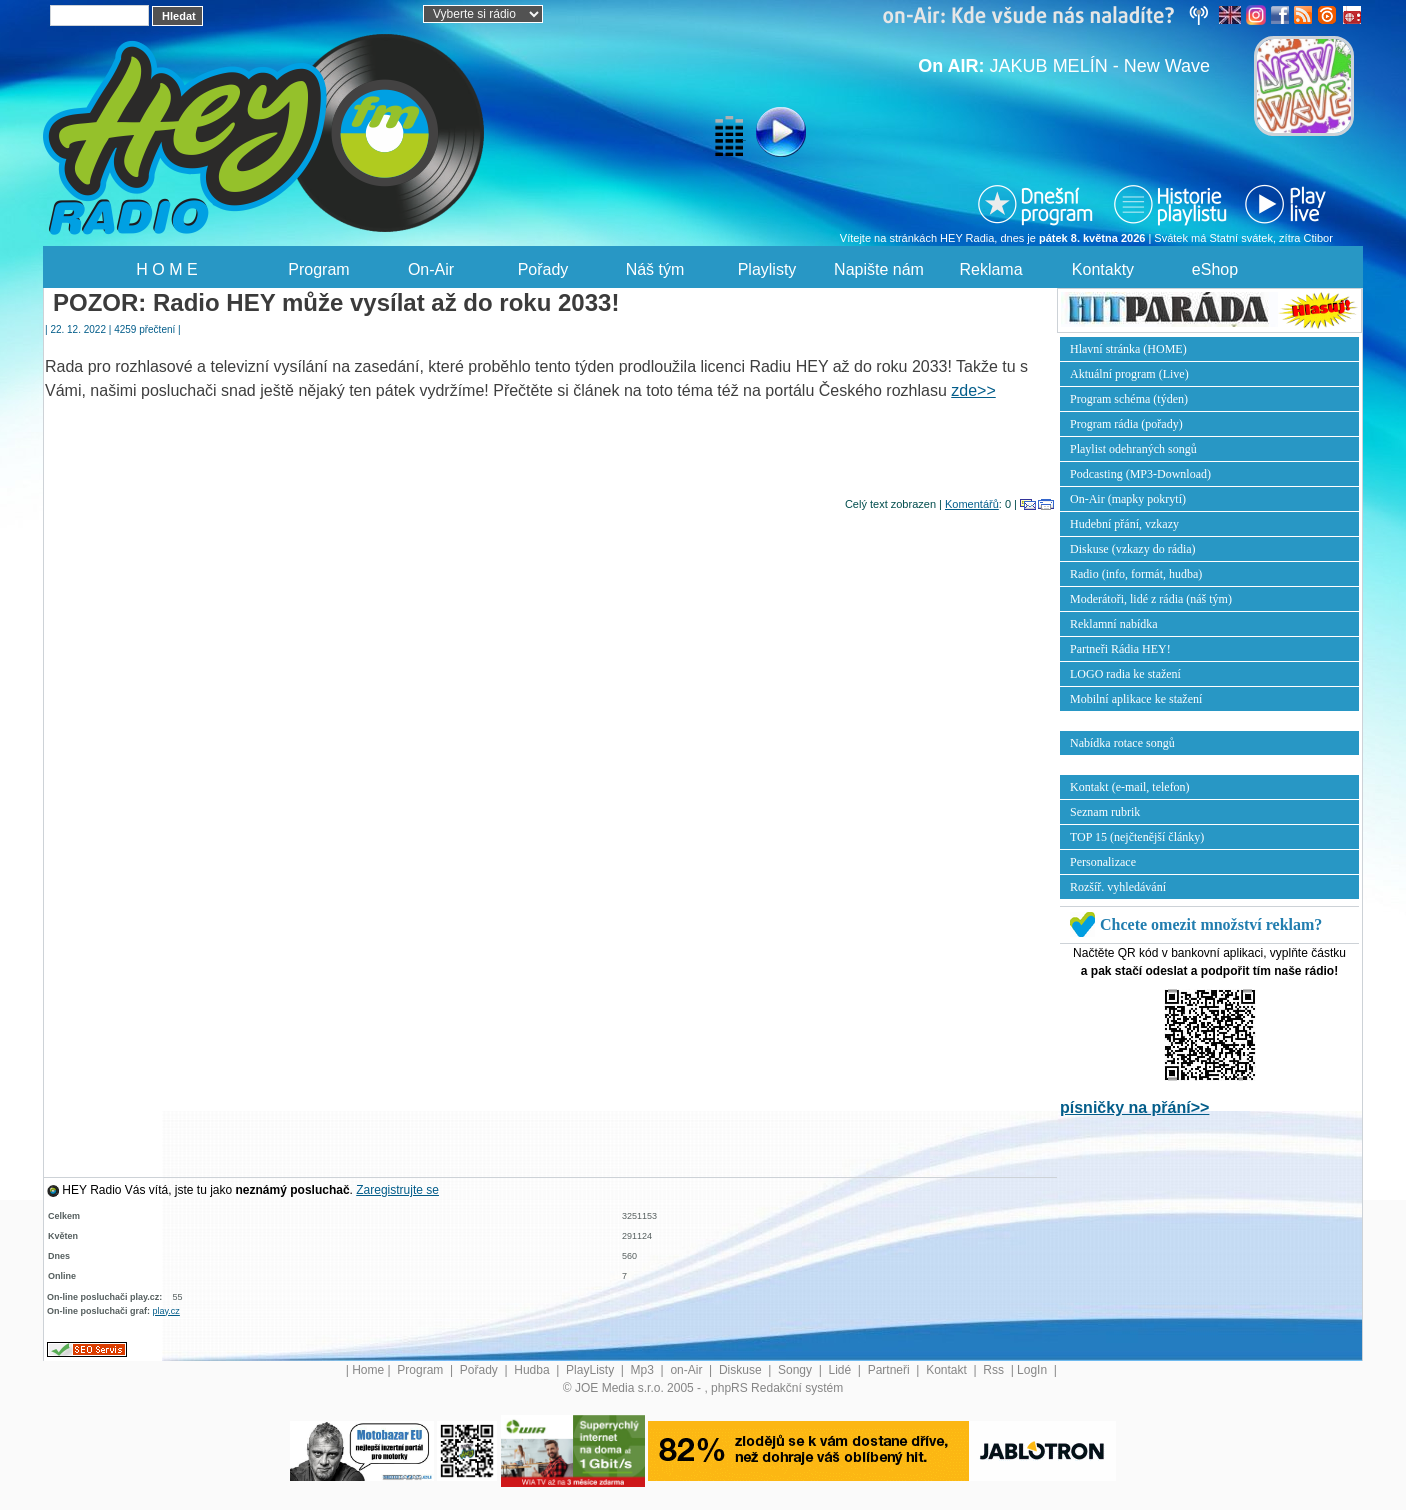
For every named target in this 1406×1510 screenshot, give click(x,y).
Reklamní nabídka (1114, 624)
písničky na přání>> (1134, 1107)
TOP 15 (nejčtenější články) (1137, 837)
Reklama (990, 269)
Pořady (543, 269)
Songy (796, 1370)
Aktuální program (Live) (1129, 374)
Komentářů (972, 504)
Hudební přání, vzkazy (1124, 524)
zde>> (973, 390)
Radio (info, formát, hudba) (1136, 574)
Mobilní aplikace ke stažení (1136, 699)
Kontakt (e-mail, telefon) (1130, 787)
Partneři (890, 1370)
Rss (995, 1370)
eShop (1215, 269)
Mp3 (644, 1370)
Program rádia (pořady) (1126, 424)
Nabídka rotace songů (1122, 743)
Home (368, 1370)
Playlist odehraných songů (1133, 449)
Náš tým (655, 269)
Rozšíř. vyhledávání (1118, 887)
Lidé (842, 1370)
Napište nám (879, 269)
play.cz (166, 1311)
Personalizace (1103, 862)
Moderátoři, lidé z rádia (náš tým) (1151, 599)
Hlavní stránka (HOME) (1128, 349)
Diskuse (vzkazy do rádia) (1133, 549)
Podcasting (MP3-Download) (1140, 474)
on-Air (687, 1370)
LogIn (1033, 1370)
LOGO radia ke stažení (1125, 674)
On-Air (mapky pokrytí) (1128, 499)
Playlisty (767, 269)
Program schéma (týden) (1129, 399)
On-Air (431, 269)
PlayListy (591, 1370)
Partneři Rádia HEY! (1120, 649)
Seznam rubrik (1105, 812)
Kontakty (1103, 269)
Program (318, 269)
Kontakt (948, 1370)
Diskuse (742, 1370)
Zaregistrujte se (397, 1190)
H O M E (166, 269)
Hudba (533, 1370)
